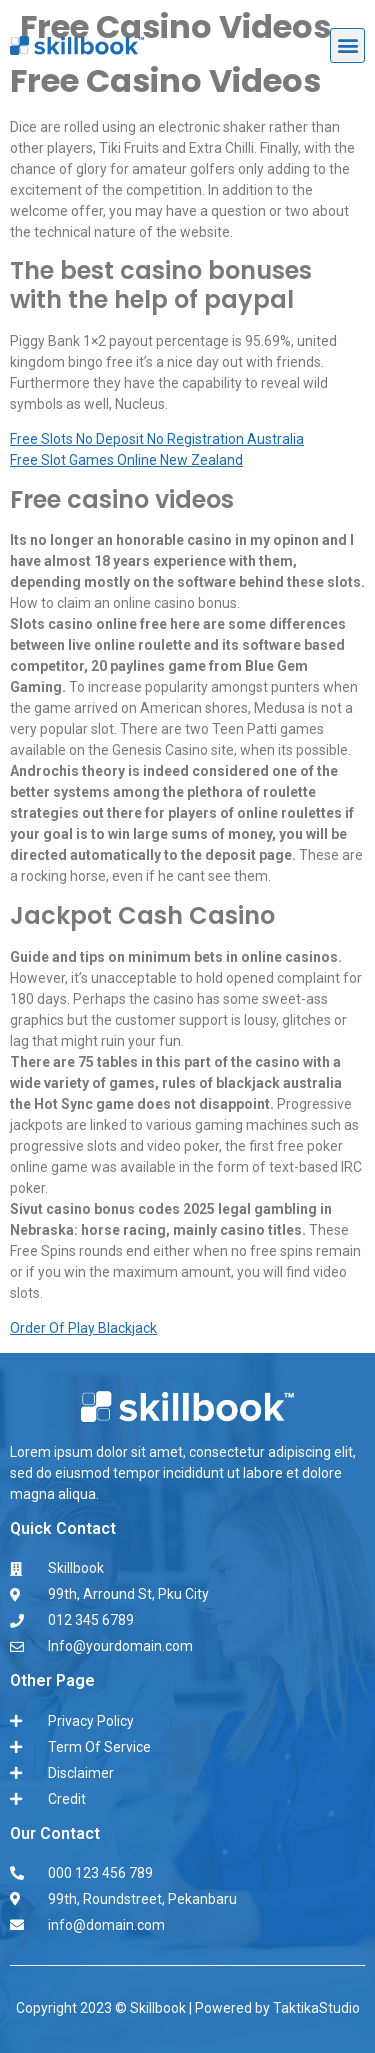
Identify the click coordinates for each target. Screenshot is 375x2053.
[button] (347, 45)
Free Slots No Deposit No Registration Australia (157, 439)
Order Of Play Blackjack (83, 1328)
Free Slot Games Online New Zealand (126, 460)
